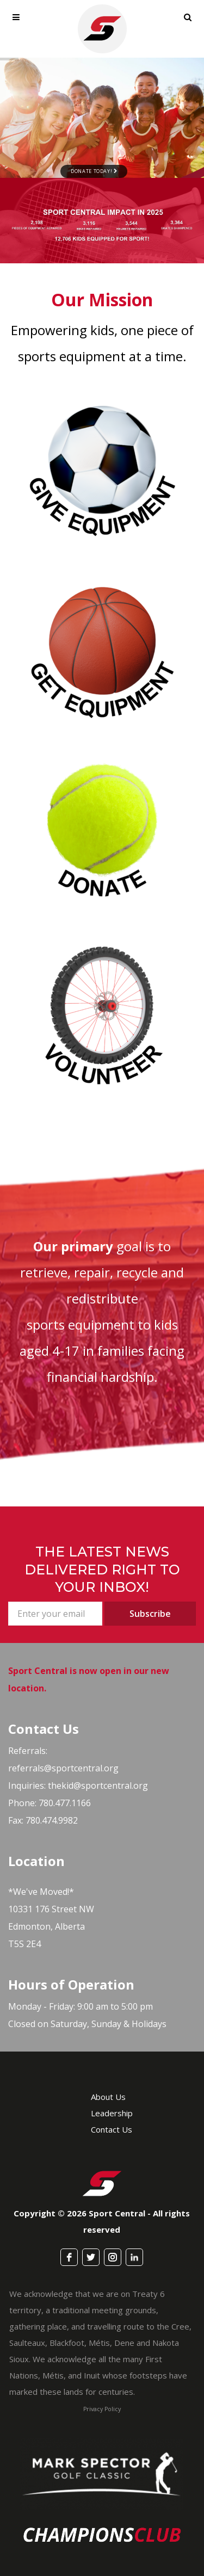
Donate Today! (94, 171)
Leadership (112, 2113)
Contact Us (111, 2129)
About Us (108, 2096)
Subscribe (150, 1614)
